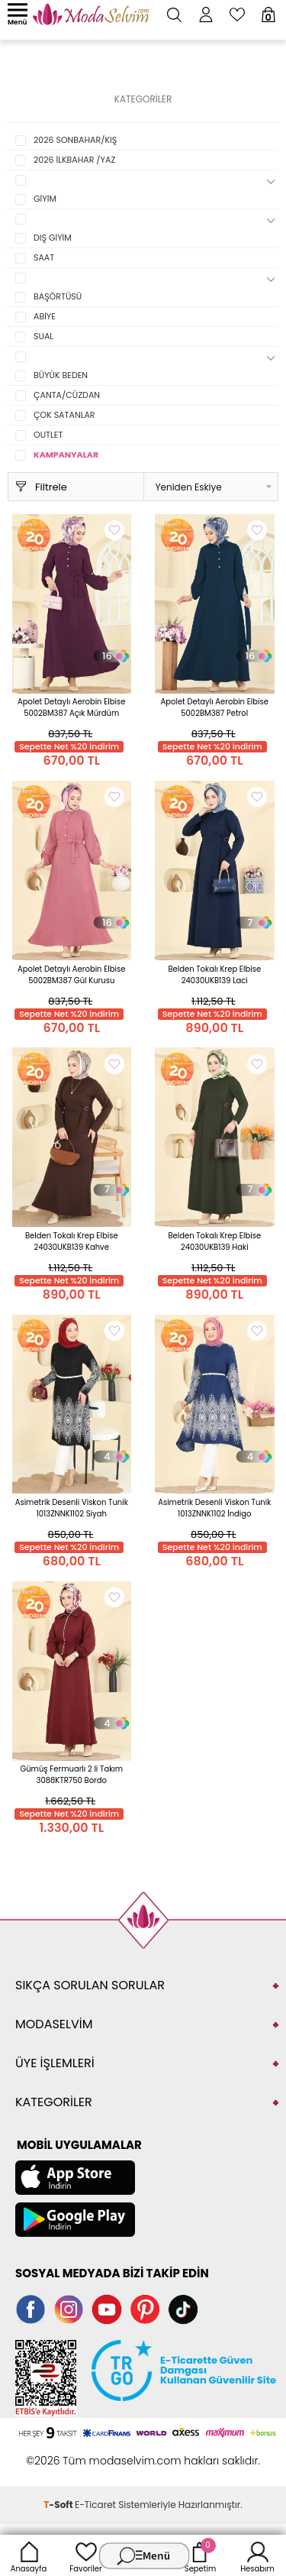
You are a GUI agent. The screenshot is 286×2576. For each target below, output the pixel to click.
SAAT (44, 257)
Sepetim (200, 2555)
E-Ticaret (95, 2504)
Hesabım (257, 2555)
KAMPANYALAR (66, 454)
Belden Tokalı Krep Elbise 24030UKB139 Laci (214, 974)
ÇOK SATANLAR (64, 415)
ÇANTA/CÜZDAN (67, 395)
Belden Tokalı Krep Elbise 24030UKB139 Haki (214, 1241)
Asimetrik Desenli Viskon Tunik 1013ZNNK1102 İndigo (214, 1508)
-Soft (59, 2504)
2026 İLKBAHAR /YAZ (74, 160)
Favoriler (85, 2555)
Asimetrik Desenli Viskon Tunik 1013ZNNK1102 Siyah (71, 1508)
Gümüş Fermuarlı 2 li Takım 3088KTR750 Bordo (71, 1774)
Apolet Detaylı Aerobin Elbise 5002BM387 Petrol (214, 707)
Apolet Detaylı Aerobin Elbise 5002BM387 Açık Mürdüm (71, 707)
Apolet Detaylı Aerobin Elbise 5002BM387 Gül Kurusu (71, 974)
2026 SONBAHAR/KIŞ (75, 140)
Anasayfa (29, 2555)
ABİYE (45, 316)
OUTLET (48, 435)
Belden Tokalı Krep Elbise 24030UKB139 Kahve (71, 1241)
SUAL (43, 336)
